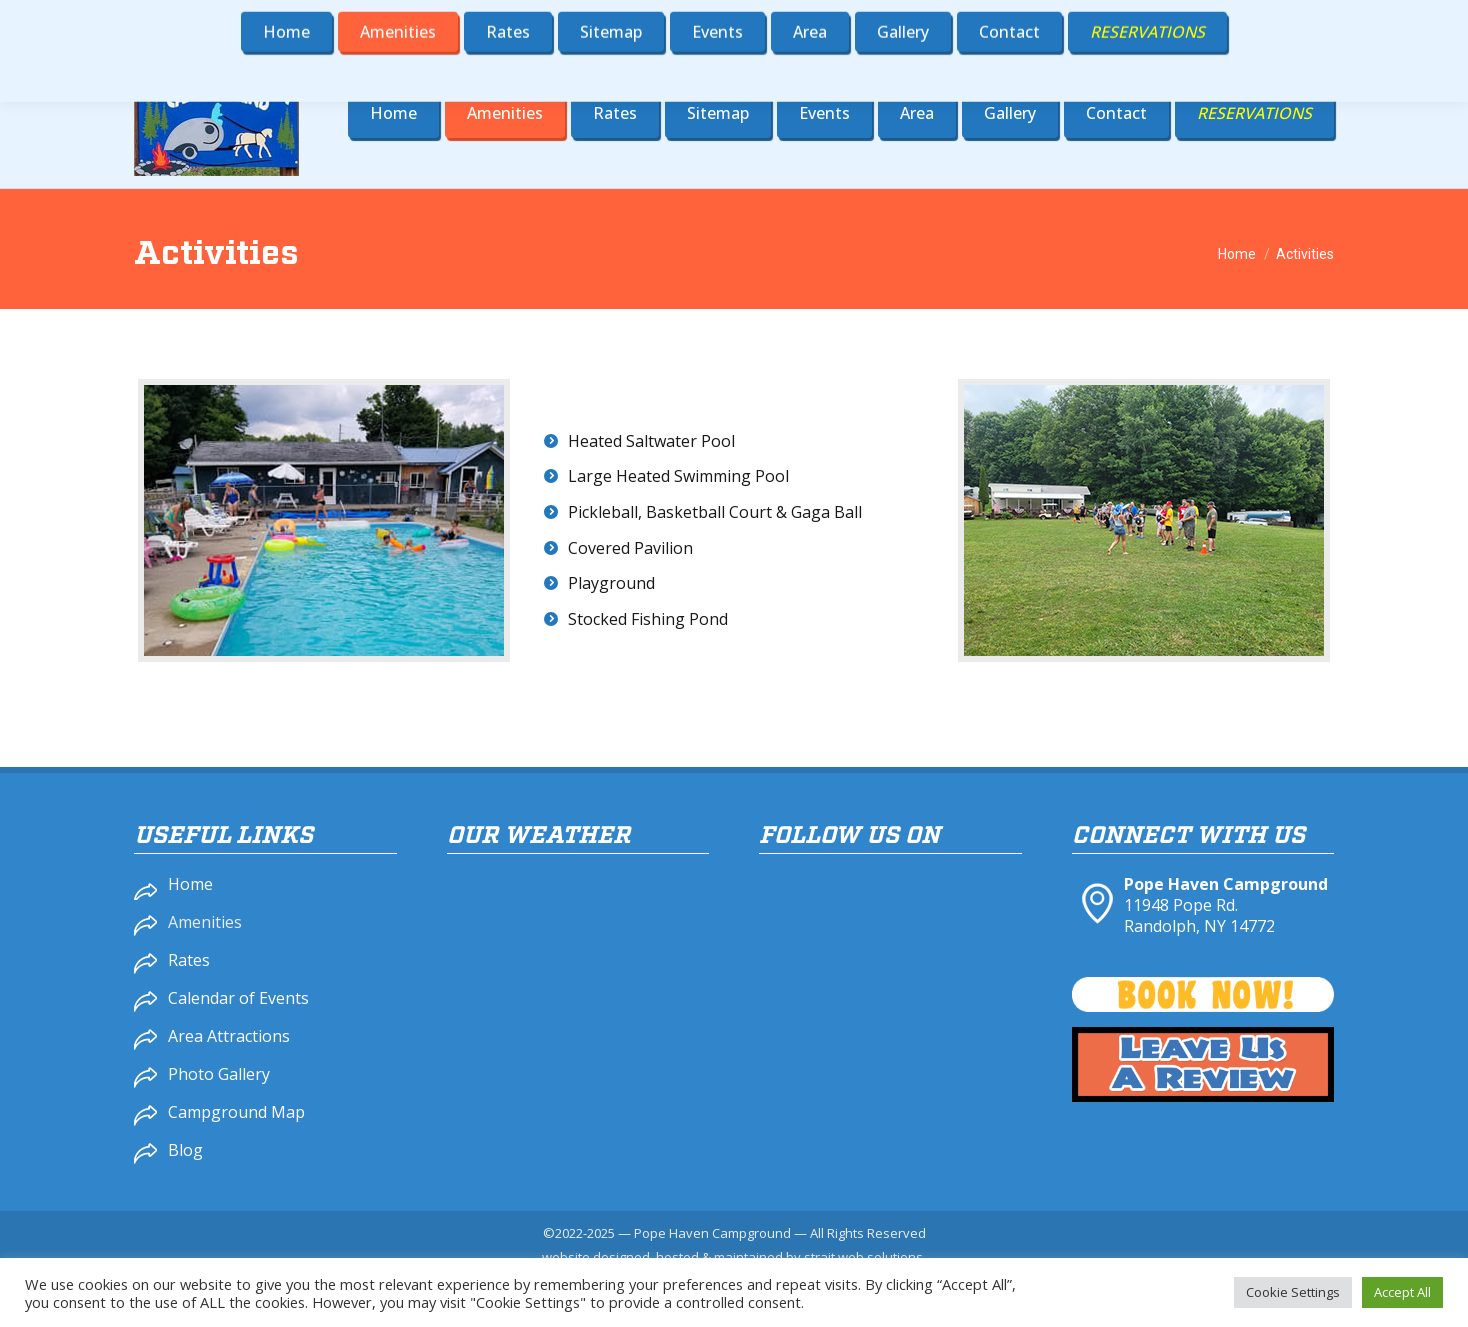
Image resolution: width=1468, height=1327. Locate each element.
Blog (185, 1150)
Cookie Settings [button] (1293, 1292)
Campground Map (236, 1112)
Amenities (205, 922)
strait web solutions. (865, 1257)
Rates (189, 960)
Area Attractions (229, 1036)
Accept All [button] (1402, 1292)
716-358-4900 (1051, 19)
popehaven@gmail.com (1234, 19)
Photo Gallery (219, 1074)
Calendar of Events (238, 998)
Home (190, 884)
